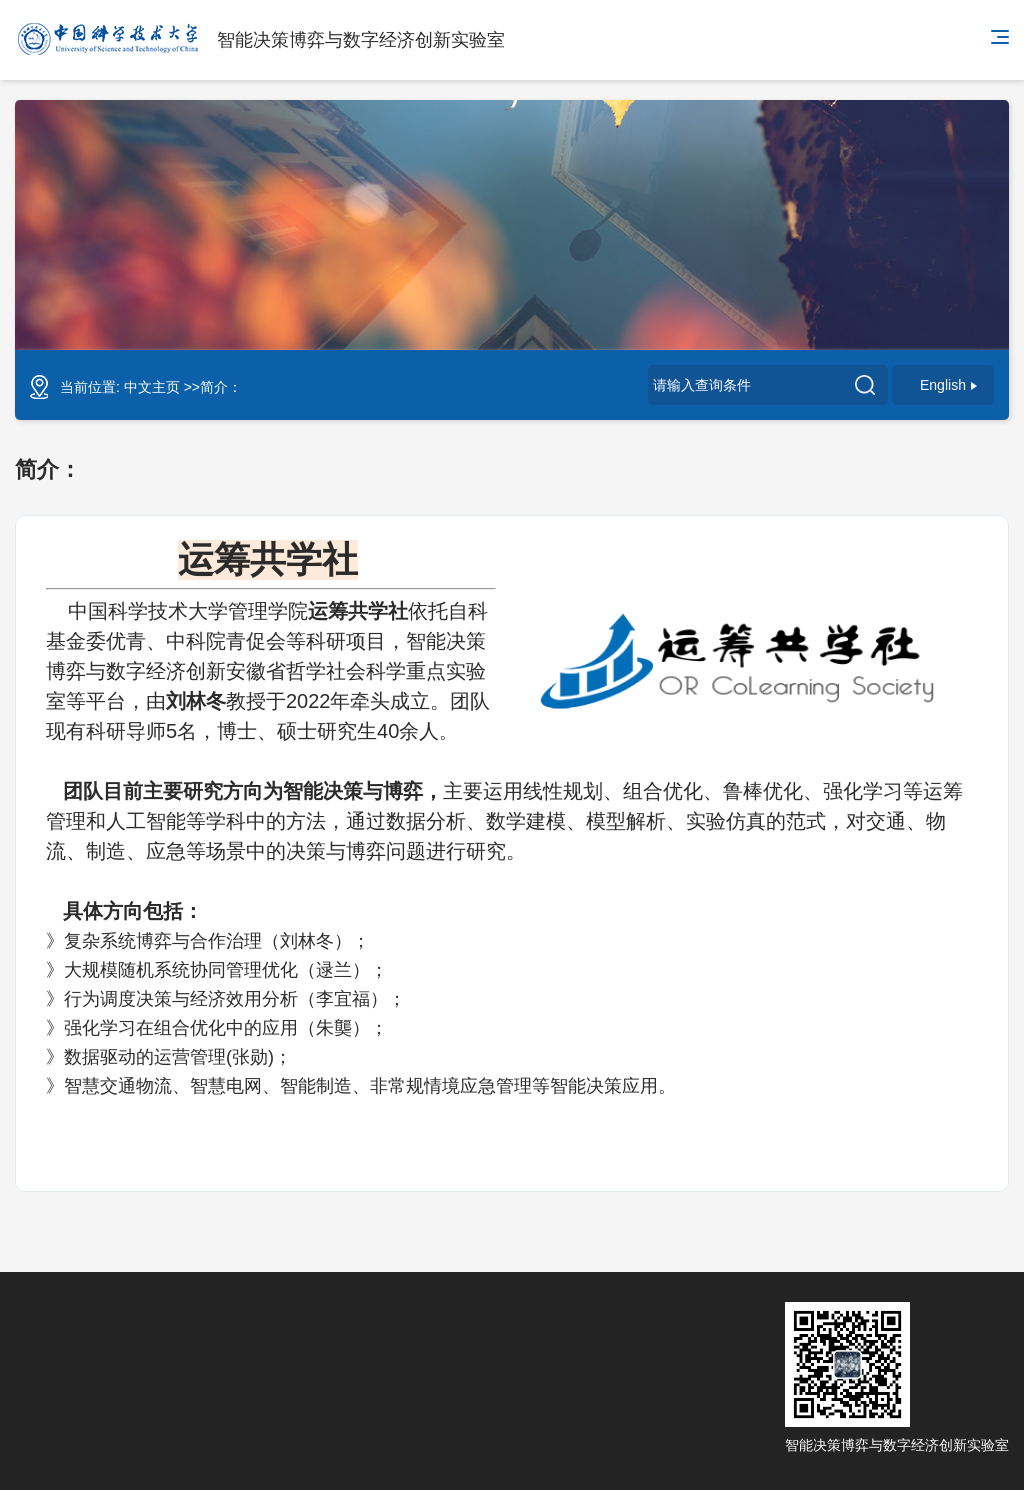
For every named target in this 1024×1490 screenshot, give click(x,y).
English (948, 385)
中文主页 (152, 387)
